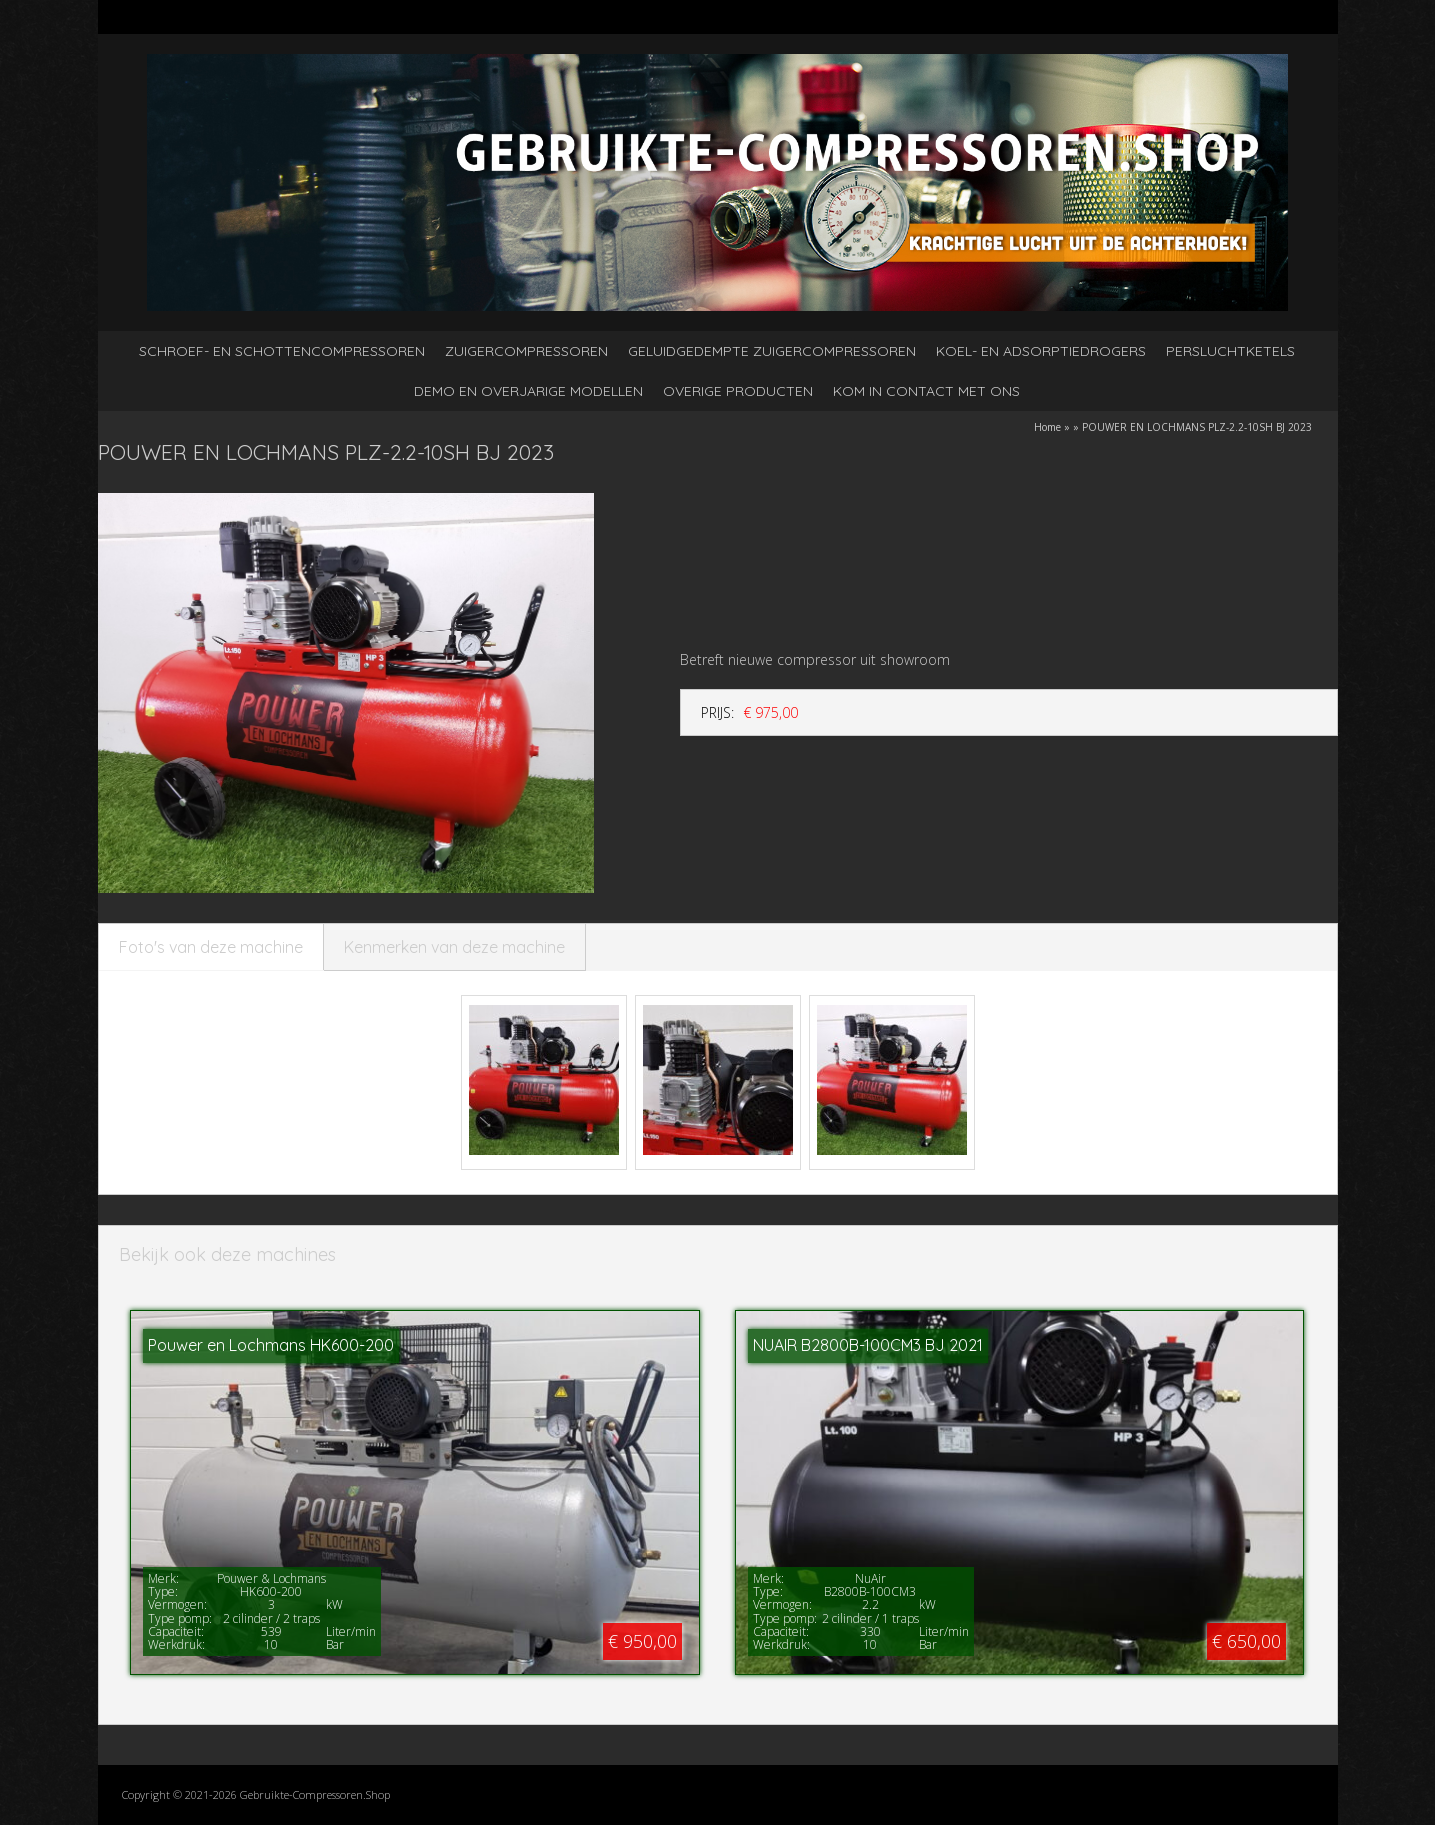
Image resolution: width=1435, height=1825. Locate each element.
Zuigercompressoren (526, 351)
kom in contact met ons (926, 391)
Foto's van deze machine (211, 947)
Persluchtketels (1230, 351)
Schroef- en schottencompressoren (282, 351)
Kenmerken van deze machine (454, 947)
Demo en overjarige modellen (528, 391)
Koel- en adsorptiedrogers (1041, 351)
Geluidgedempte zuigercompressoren (772, 351)
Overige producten (738, 391)
